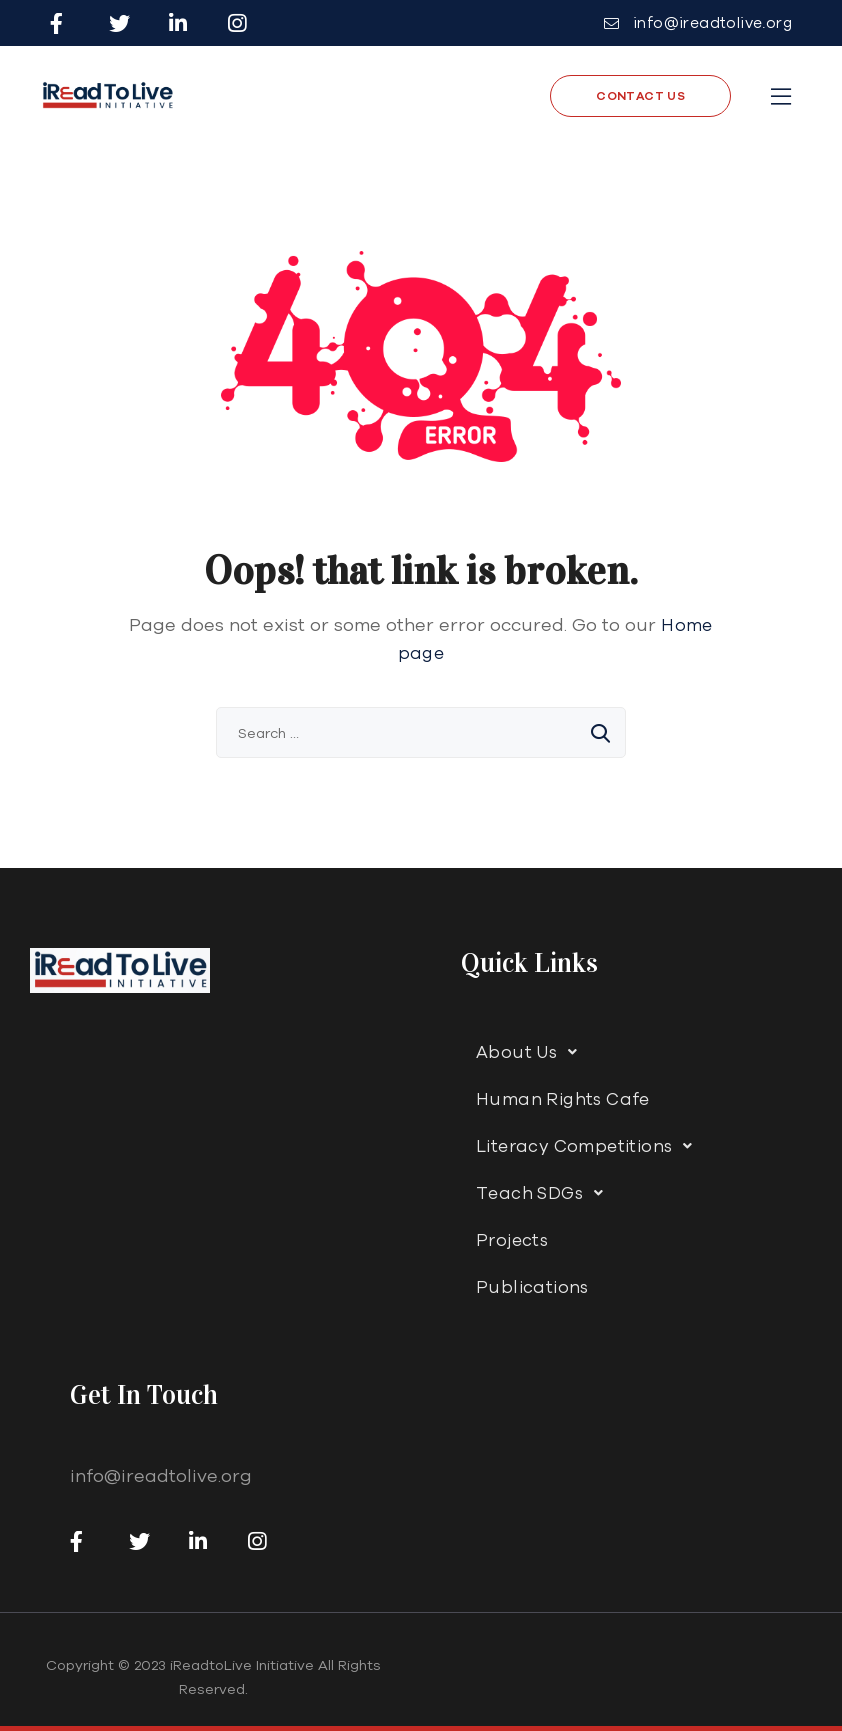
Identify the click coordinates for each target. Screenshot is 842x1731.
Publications (532, 1286)
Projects (512, 1239)
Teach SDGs (545, 1193)
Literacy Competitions (590, 1146)
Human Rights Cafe (563, 1098)
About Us (532, 1052)
